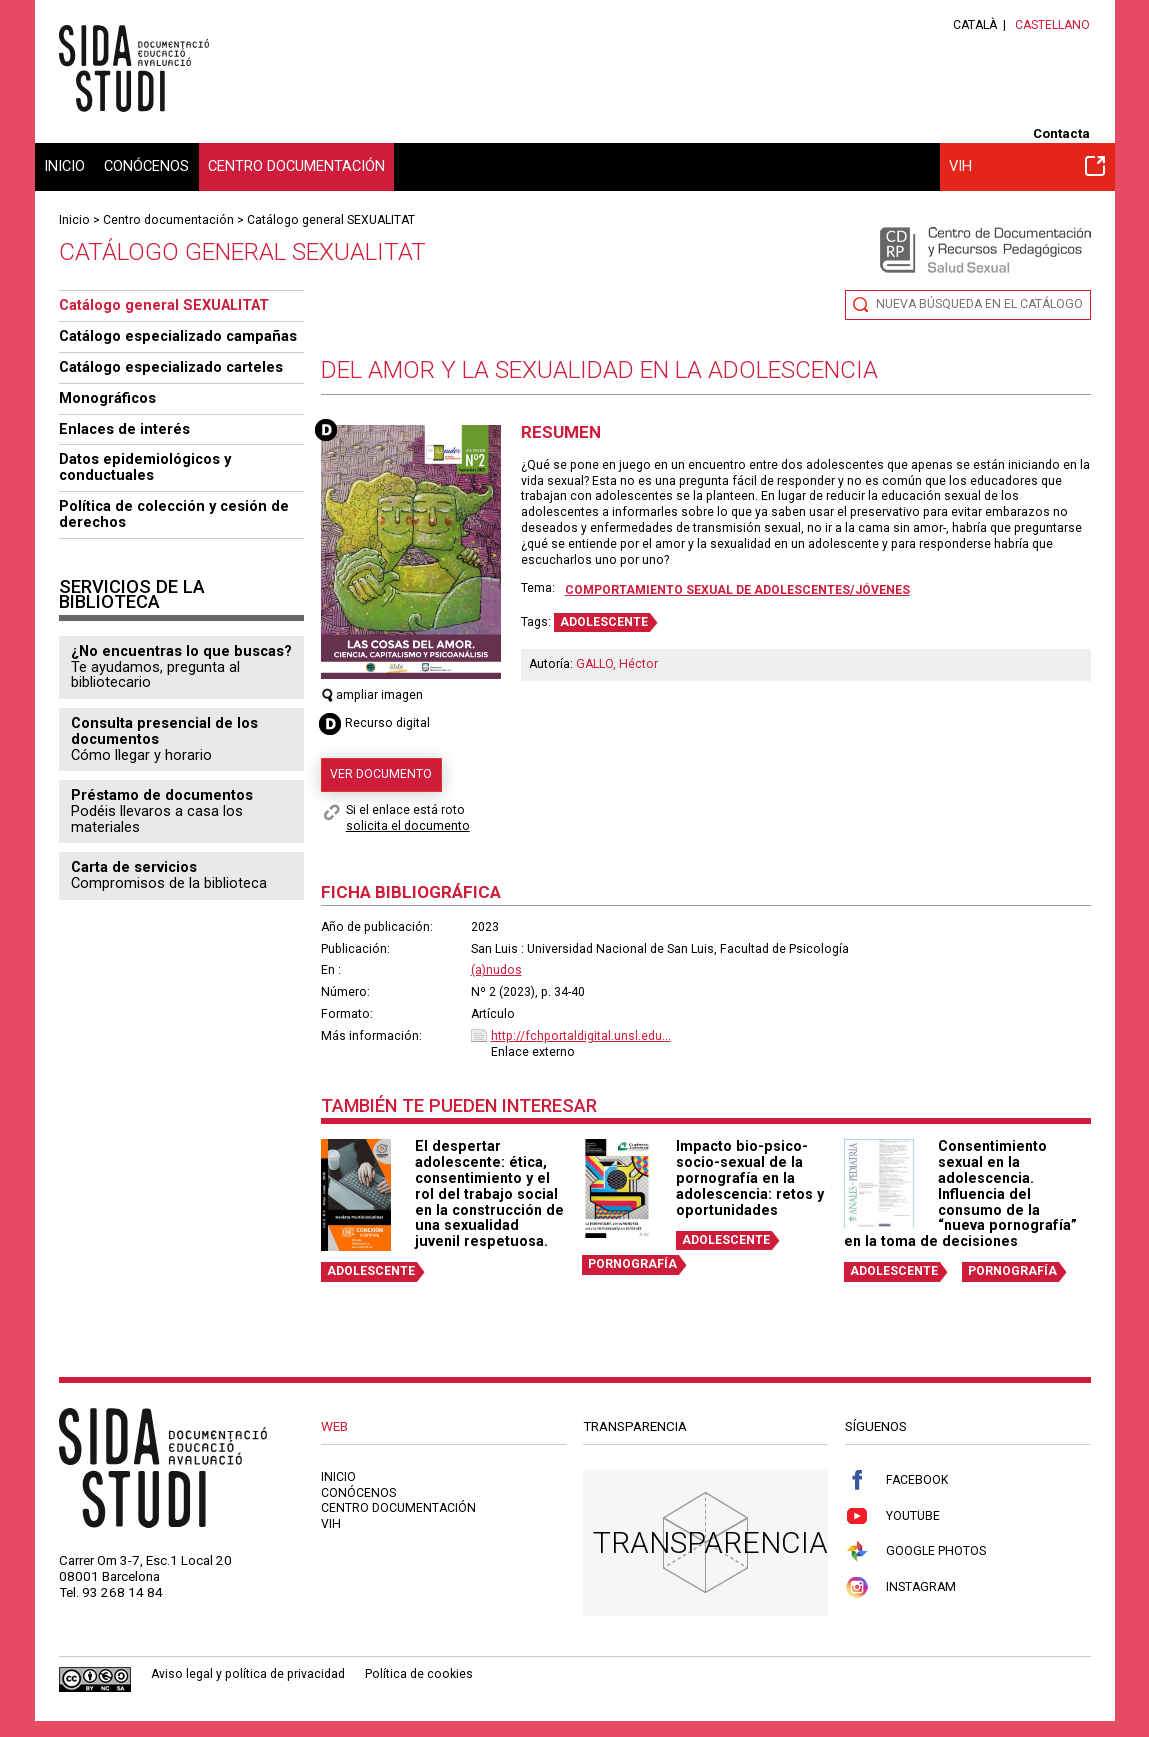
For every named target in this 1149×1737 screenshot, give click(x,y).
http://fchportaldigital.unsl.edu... (581, 1036)
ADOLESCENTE (604, 622)
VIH (1027, 166)
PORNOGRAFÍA (632, 1264)
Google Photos (915, 1551)
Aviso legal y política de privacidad (248, 1674)
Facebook (896, 1480)
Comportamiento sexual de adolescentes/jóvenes (737, 590)
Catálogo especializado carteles (171, 367)
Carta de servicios (134, 867)
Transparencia (710, 1542)
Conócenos (146, 166)
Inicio (64, 166)
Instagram (900, 1587)
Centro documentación (296, 166)
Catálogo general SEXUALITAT (331, 220)
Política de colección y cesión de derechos (174, 514)
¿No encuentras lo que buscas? (181, 651)
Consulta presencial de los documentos (164, 731)
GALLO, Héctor (617, 664)
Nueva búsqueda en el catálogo (979, 304)
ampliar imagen (372, 695)
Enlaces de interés (124, 429)
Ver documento (381, 774)
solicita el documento (408, 826)
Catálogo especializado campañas (178, 336)
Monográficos (107, 398)
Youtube (892, 1516)
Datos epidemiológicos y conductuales (145, 467)
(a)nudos (496, 970)
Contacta (1061, 133)
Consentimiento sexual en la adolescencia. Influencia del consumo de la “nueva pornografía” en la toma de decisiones (960, 1193)
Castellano (1052, 25)
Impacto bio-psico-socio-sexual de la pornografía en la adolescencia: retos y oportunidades (750, 1177)
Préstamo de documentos (162, 795)
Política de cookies (419, 1674)
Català (975, 25)
